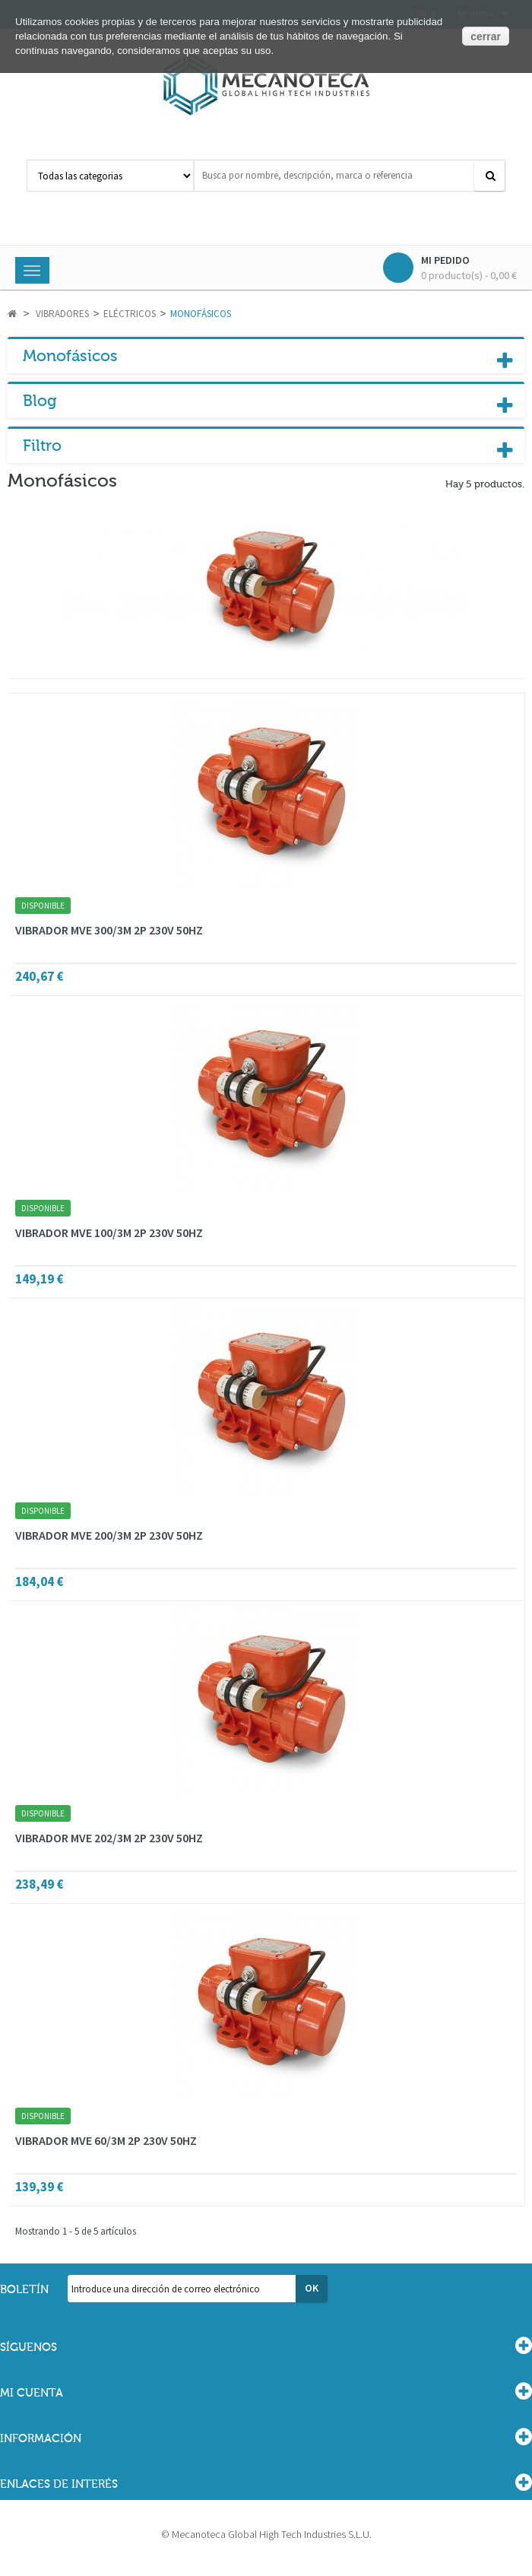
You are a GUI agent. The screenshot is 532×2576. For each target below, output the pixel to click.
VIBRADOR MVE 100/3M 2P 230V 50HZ (109, 1232)
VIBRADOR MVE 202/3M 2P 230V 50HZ (109, 1837)
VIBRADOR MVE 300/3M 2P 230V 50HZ (109, 929)
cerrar (485, 36)
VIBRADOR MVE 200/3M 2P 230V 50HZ (109, 1535)
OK (311, 2288)
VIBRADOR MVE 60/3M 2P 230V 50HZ (106, 2140)
